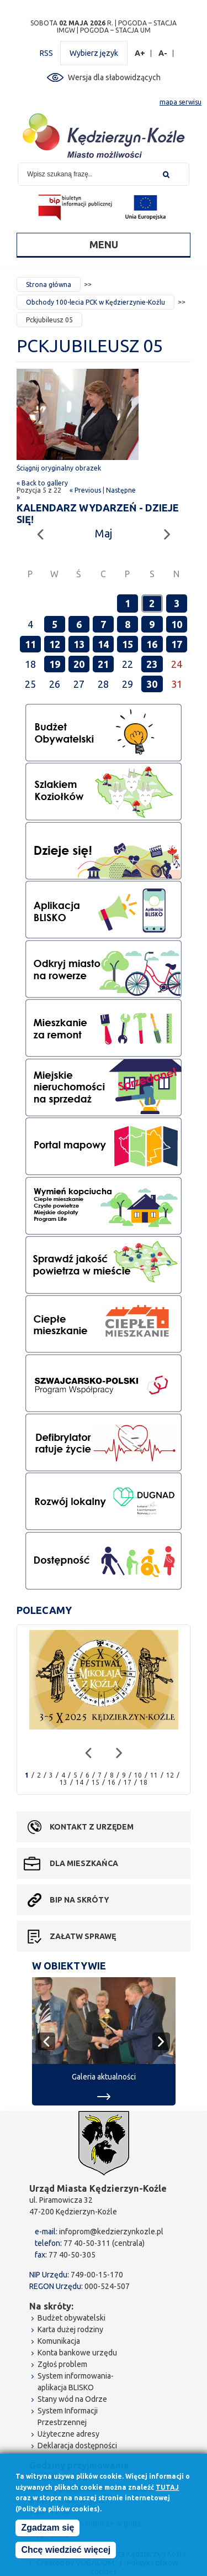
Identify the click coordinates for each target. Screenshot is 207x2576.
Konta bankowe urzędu (77, 2352)
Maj (103, 533)
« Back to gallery (42, 483)
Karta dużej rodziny (70, 2329)
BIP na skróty (79, 1899)
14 (103, 644)
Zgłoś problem (62, 2364)
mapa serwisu (180, 102)
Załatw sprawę (83, 1936)
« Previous (85, 490)
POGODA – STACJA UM (115, 30)
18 (143, 1782)
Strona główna (48, 284)
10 (176, 624)
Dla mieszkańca (84, 1863)
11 (30, 644)
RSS (46, 53)
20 (78, 664)
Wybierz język (94, 53)
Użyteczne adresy (68, 2433)
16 (151, 644)
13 (78, 644)
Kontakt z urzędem (92, 1826)
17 (176, 644)
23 (151, 664)
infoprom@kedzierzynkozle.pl (111, 2231)
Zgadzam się (47, 2527)
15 (127, 644)
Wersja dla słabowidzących (114, 77)
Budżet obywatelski (71, 2317)
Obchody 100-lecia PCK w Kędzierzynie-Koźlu (95, 302)
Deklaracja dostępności (77, 2445)
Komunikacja (59, 2341)
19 (54, 664)
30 (151, 683)
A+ (140, 53)
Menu (103, 244)
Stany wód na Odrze (72, 2399)
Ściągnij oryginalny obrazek (59, 468)
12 (54, 644)
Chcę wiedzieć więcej (65, 2549)
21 (103, 664)
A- (163, 53)
